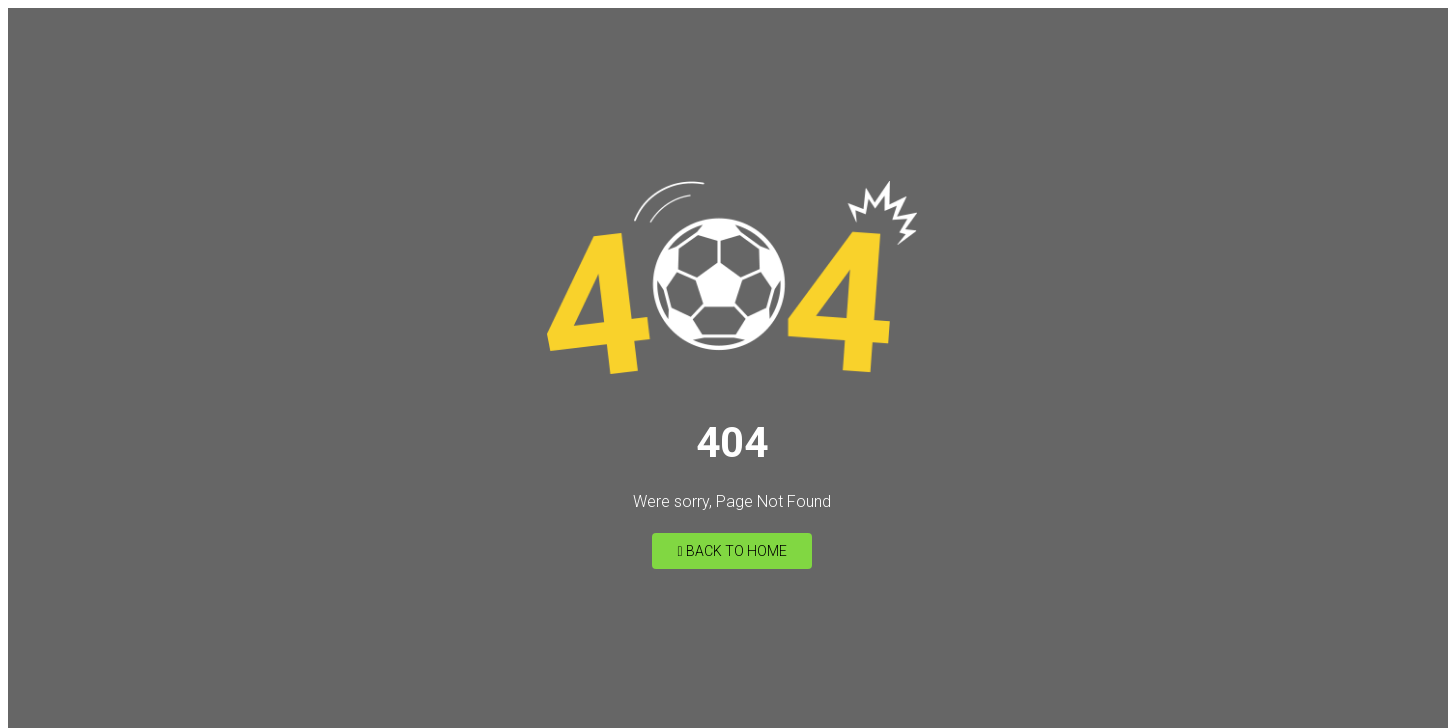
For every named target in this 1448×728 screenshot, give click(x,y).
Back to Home (731, 551)
